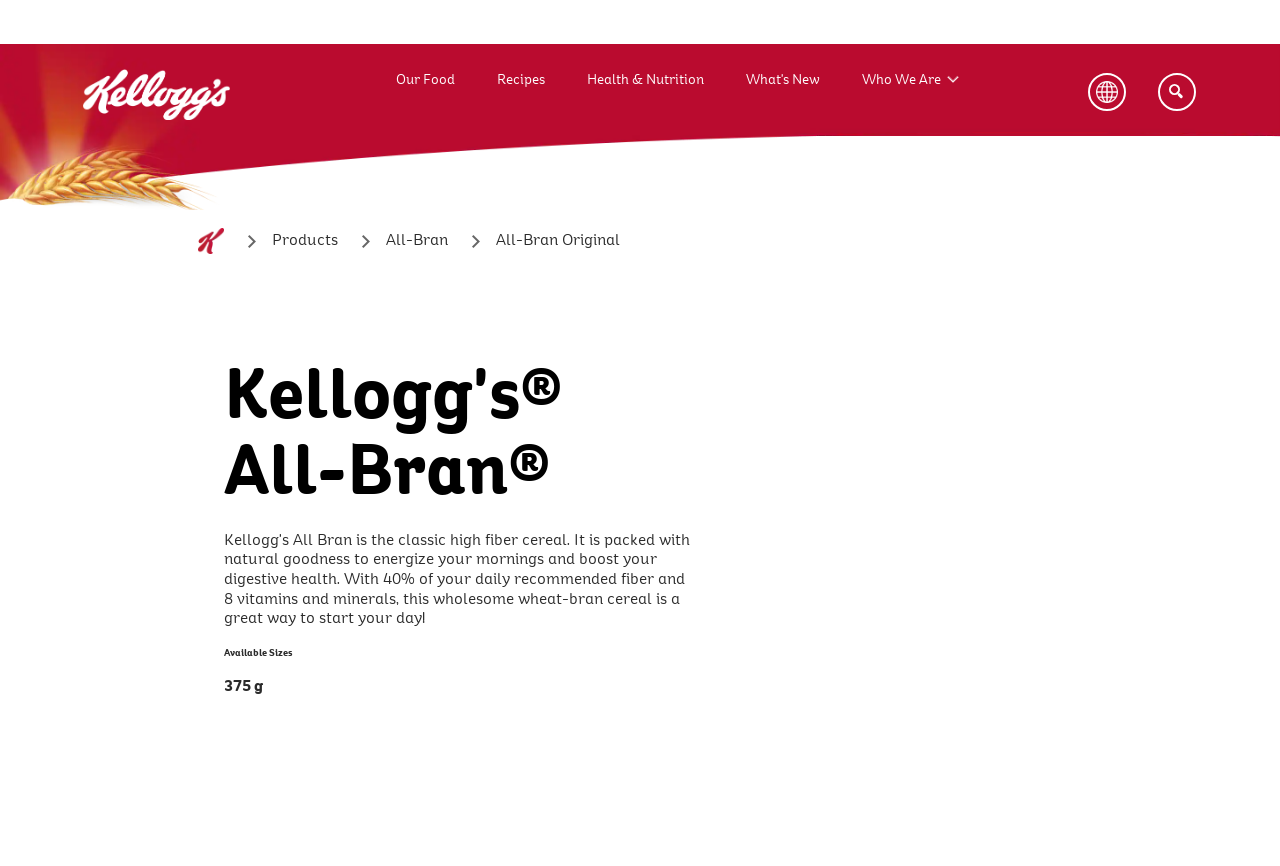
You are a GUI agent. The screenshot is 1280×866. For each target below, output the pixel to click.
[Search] (1177, 92)
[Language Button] (1107, 92)
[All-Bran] (417, 241)
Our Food (425, 79)
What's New (783, 79)
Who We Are (901, 79)
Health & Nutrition (645, 79)
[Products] (305, 241)
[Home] (211, 241)
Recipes (521, 79)
